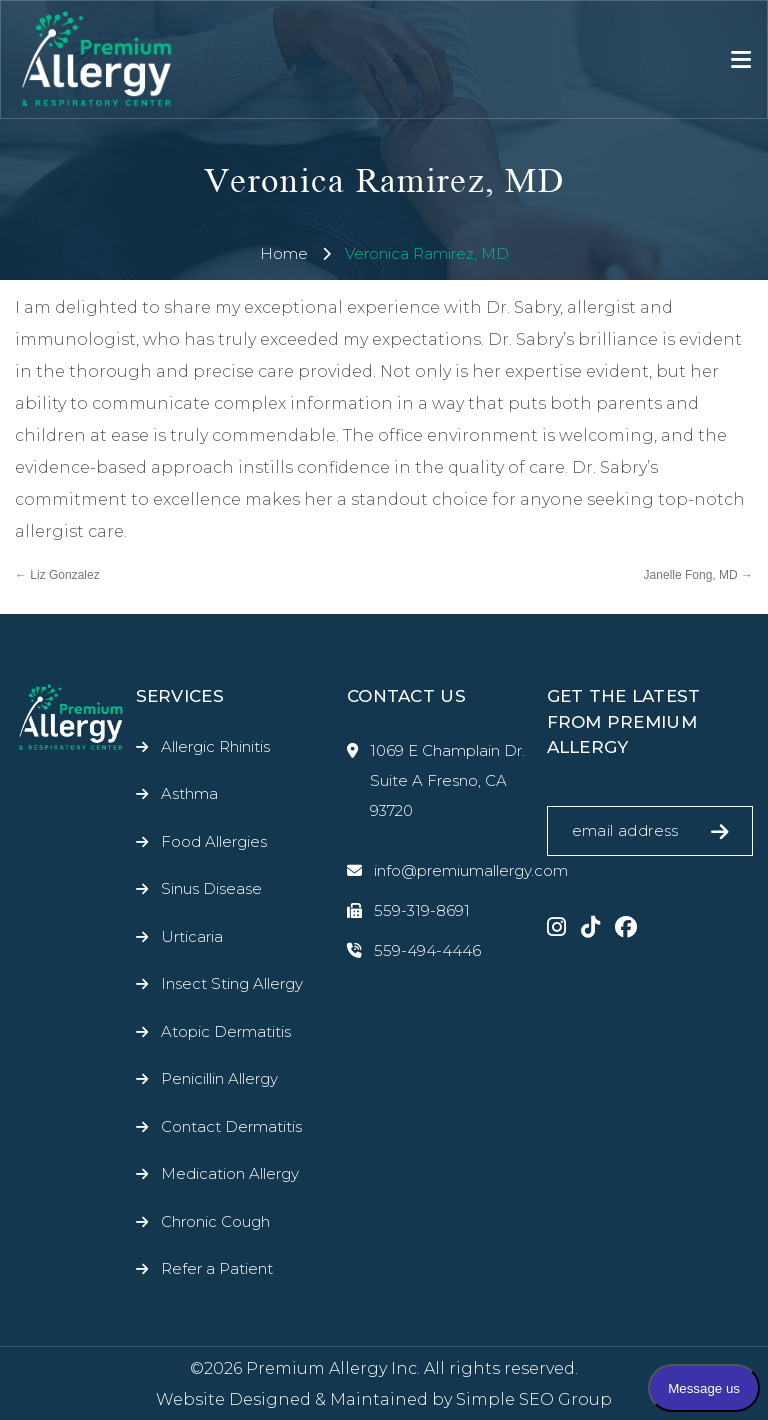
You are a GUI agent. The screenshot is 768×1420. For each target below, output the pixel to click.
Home (284, 253)
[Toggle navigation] (741, 59)
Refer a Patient (217, 1268)
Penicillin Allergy (219, 1078)
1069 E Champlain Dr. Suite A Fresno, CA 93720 (436, 781)
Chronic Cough (215, 1221)
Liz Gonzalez (57, 575)
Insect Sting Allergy (232, 983)
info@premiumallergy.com (439, 871)
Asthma (189, 793)
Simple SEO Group (534, 1399)
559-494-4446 (414, 951)
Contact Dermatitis (231, 1126)
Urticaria (192, 936)
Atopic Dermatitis (226, 1031)
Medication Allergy (230, 1173)
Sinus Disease (211, 888)
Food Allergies (214, 841)
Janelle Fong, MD (698, 575)
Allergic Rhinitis (215, 746)
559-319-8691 (408, 911)
